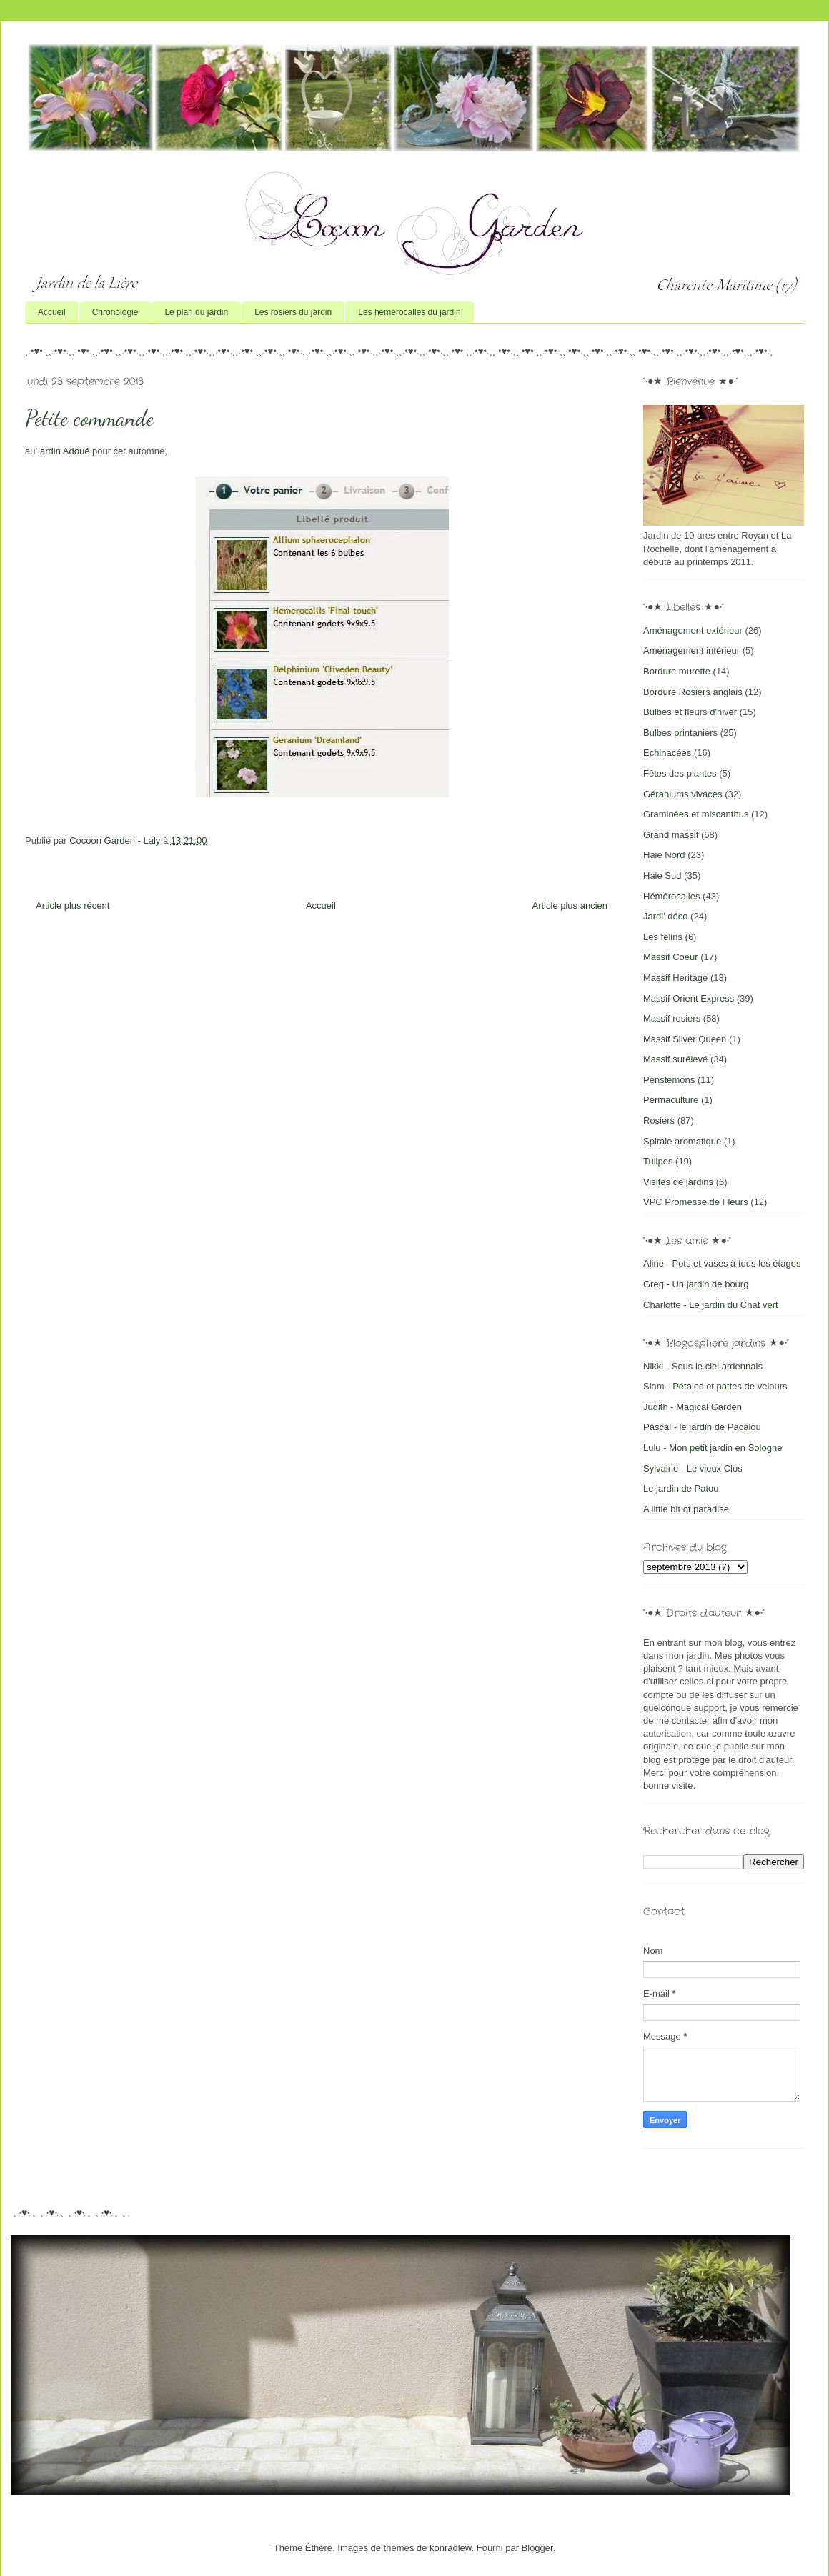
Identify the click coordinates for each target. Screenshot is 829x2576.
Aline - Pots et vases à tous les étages (721, 1263)
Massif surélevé (675, 1059)
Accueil (52, 312)
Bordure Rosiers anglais (693, 692)
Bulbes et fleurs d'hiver (690, 712)
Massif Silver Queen (684, 1039)
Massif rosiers (671, 1018)
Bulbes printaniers (680, 732)
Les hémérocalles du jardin (409, 312)
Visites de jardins (678, 1182)
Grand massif (670, 834)
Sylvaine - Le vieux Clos (693, 1468)
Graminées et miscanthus (695, 814)
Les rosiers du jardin (293, 312)
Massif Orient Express (688, 998)
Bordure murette (676, 671)
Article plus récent (72, 905)
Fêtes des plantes (680, 773)
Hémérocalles (671, 896)
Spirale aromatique (682, 1141)
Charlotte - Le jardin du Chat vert (710, 1304)
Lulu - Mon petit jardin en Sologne (712, 1447)
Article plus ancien (570, 905)
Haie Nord (664, 854)
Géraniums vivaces (683, 794)
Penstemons (669, 1079)
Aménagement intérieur (691, 650)
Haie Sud (662, 875)
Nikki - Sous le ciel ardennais (703, 1366)
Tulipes (657, 1161)
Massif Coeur (670, 957)
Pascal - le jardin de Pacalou (702, 1427)
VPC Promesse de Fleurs (695, 1202)
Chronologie (115, 312)
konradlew (451, 2547)
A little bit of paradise (686, 1509)
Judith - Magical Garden (692, 1407)
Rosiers (659, 1120)
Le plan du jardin (196, 312)
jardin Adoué (63, 451)
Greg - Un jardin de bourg (695, 1284)
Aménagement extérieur (693, 630)
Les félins (662, 937)
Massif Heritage (675, 977)
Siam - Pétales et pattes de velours (715, 1386)
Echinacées (667, 752)
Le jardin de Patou (681, 1488)
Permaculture (670, 1099)
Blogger (537, 2547)
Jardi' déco (665, 916)
